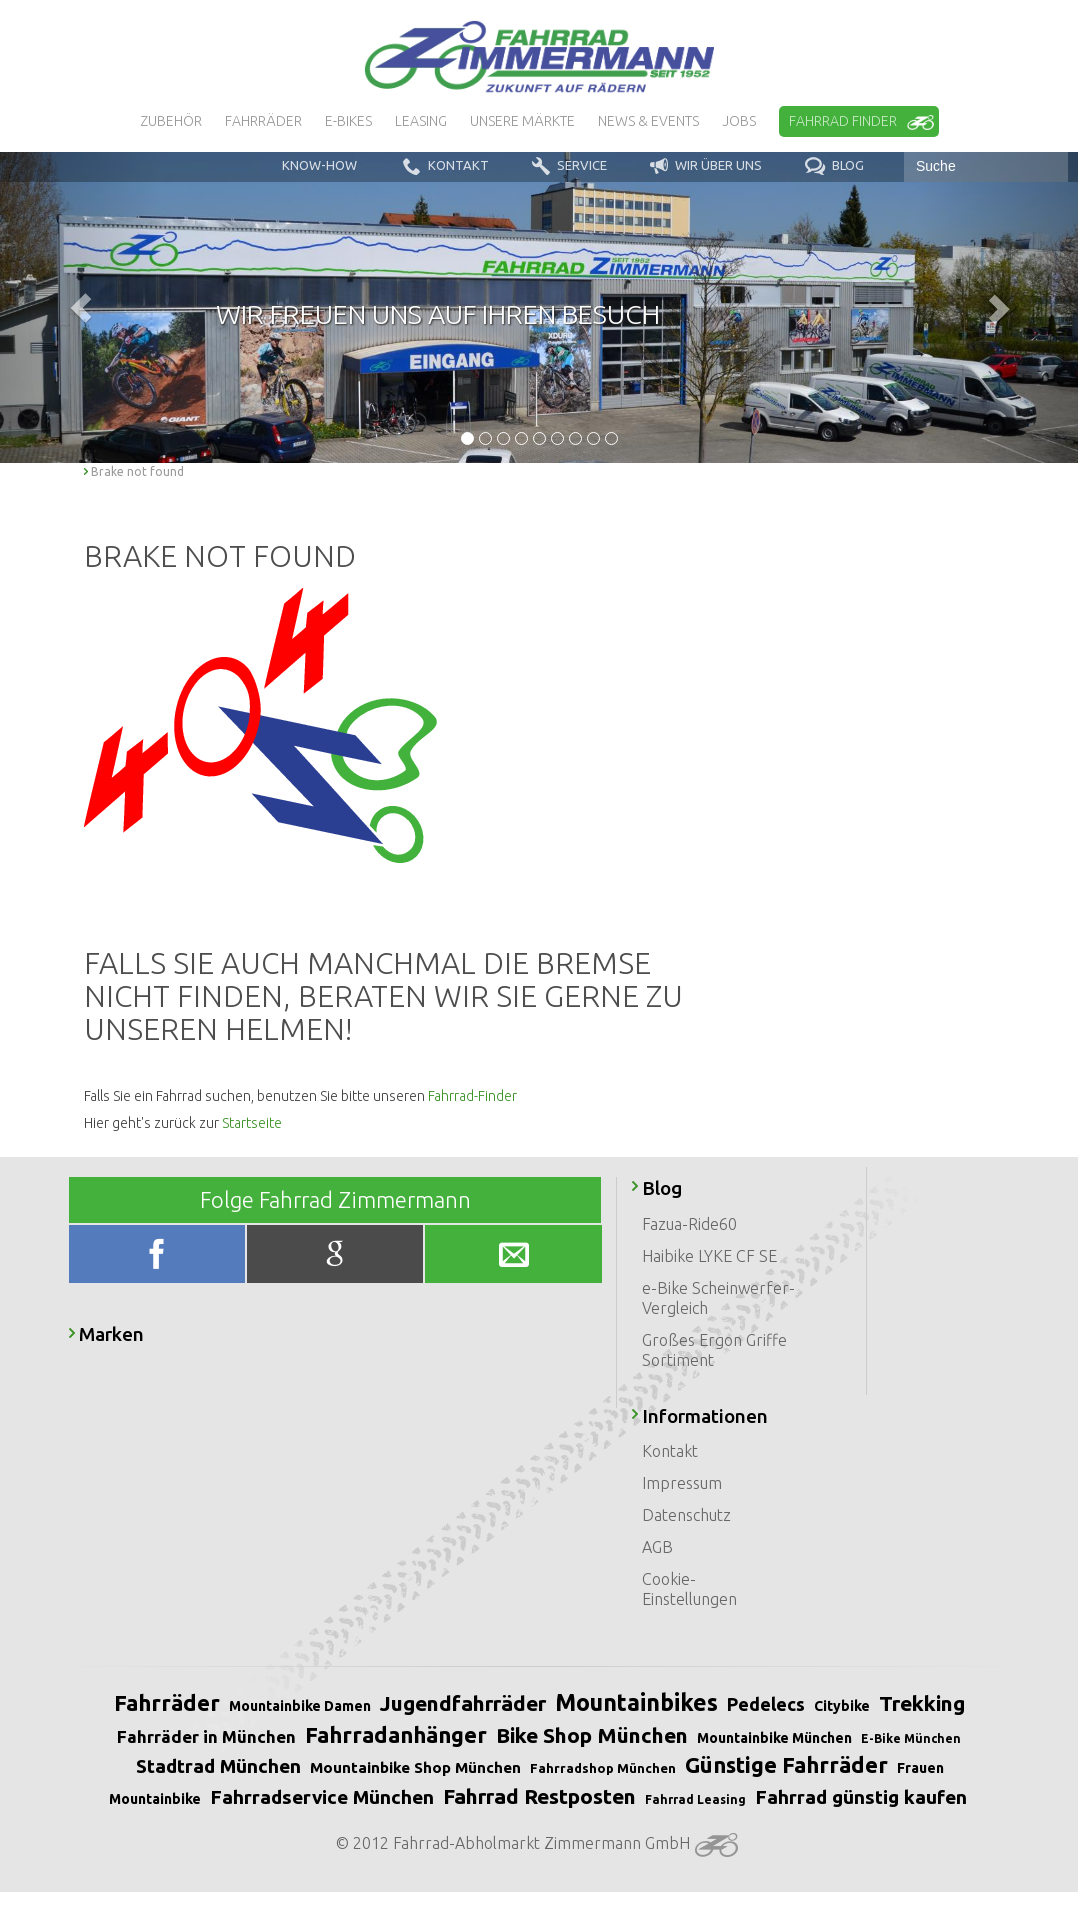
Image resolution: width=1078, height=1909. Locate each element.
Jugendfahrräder (463, 1703)
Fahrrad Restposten (539, 1796)
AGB (657, 1547)
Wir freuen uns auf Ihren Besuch (438, 314)
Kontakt (670, 1451)
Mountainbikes (636, 1702)
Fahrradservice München (322, 1797)
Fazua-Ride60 (689, 1224)
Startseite (252, 1123)
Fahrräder (167, 1702)
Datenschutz (686, 1515)
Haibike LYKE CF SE (709, 1256)
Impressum (682, 1483)
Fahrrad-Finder (472, 1096)
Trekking (922, 1703)
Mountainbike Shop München (415, 1767)
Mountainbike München (774, 1738)
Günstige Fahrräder (786, 1764)
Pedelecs (766, 1704)
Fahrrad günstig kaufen (861, 1797)
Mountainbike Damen (300, 1706)
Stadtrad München (218, 1766)
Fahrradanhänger (396, 1734)
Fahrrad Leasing (695, 1799)
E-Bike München (911, 1738)
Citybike (842, 1706)
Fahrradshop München (603, 1768)
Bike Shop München (592, 1735)
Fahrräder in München (206, 1736)
